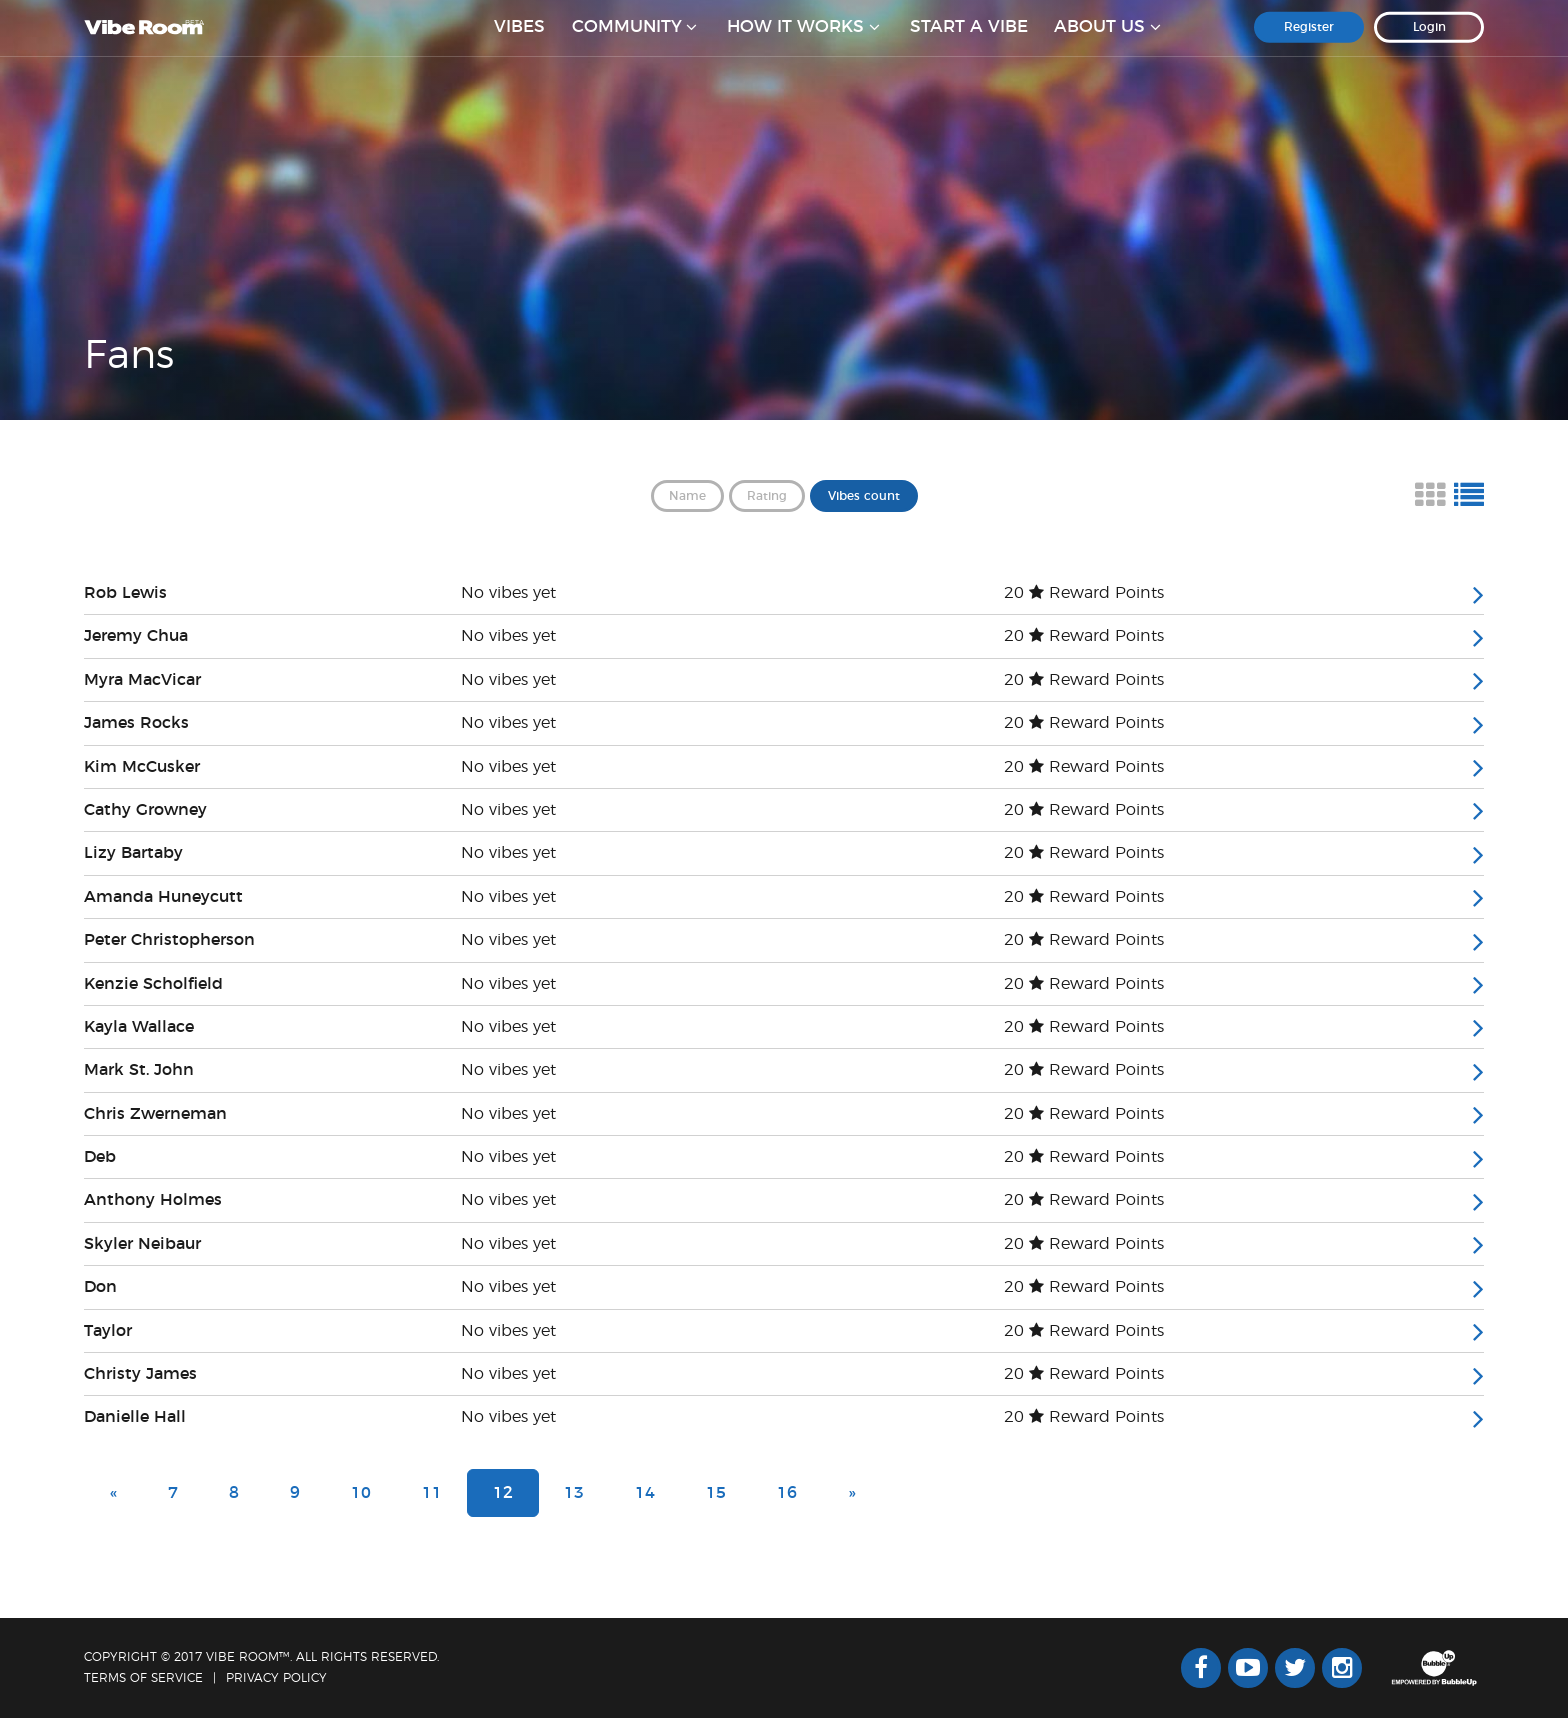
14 (645, 1493)
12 (503, 1493)
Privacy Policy (276, 1678)
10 (361, 1493)
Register (1309, 39)
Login (1429, 39)
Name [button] (687, 496)
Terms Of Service (143, 1678)
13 (574, 1493)
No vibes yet (508, 593)
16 (787, 1493)
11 (432, 1493)
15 (716, 1493)
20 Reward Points (1084, 593)
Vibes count (864, 496)
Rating (767, 496)
